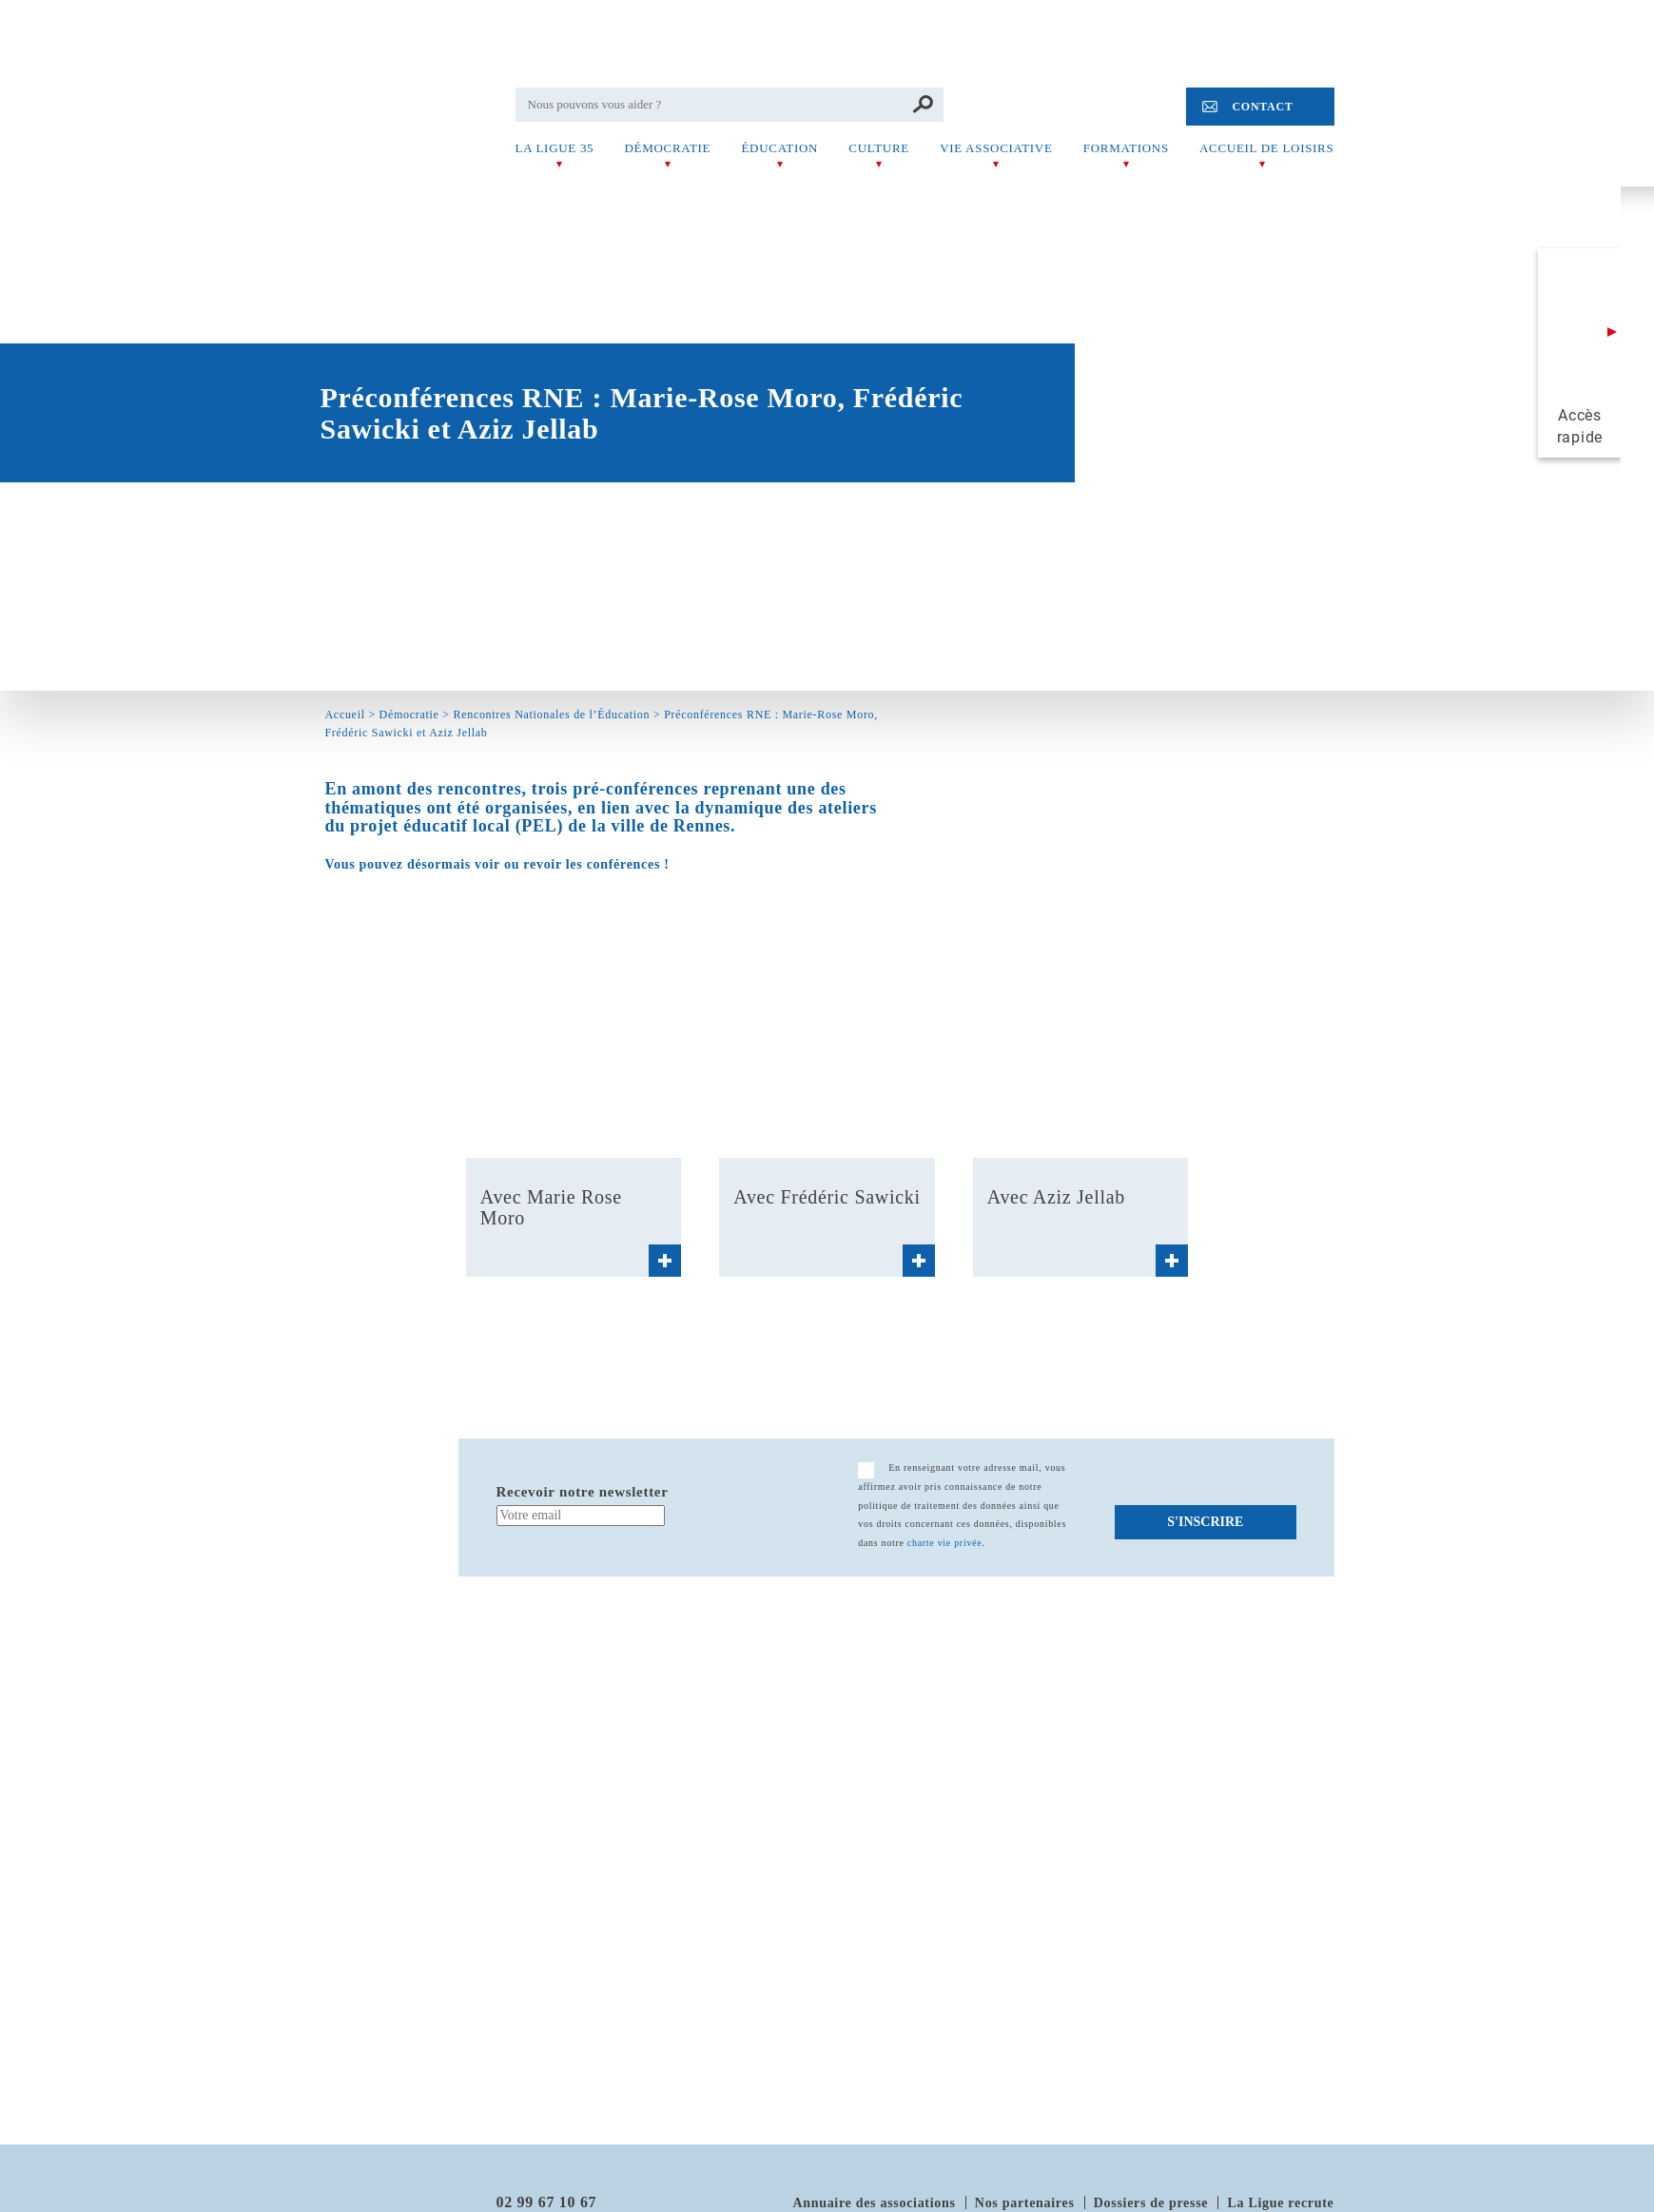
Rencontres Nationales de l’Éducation (551, 714)
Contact (1262, 106)
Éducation (779, 148)
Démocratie (667, 148)
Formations (1126, 148)
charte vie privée (945, 1542)
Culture (878, 148)
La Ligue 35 (555, 148)
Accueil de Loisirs (1266, 148)
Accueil (345, 714)
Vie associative (996, 148)
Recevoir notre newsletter (582, 1491)
